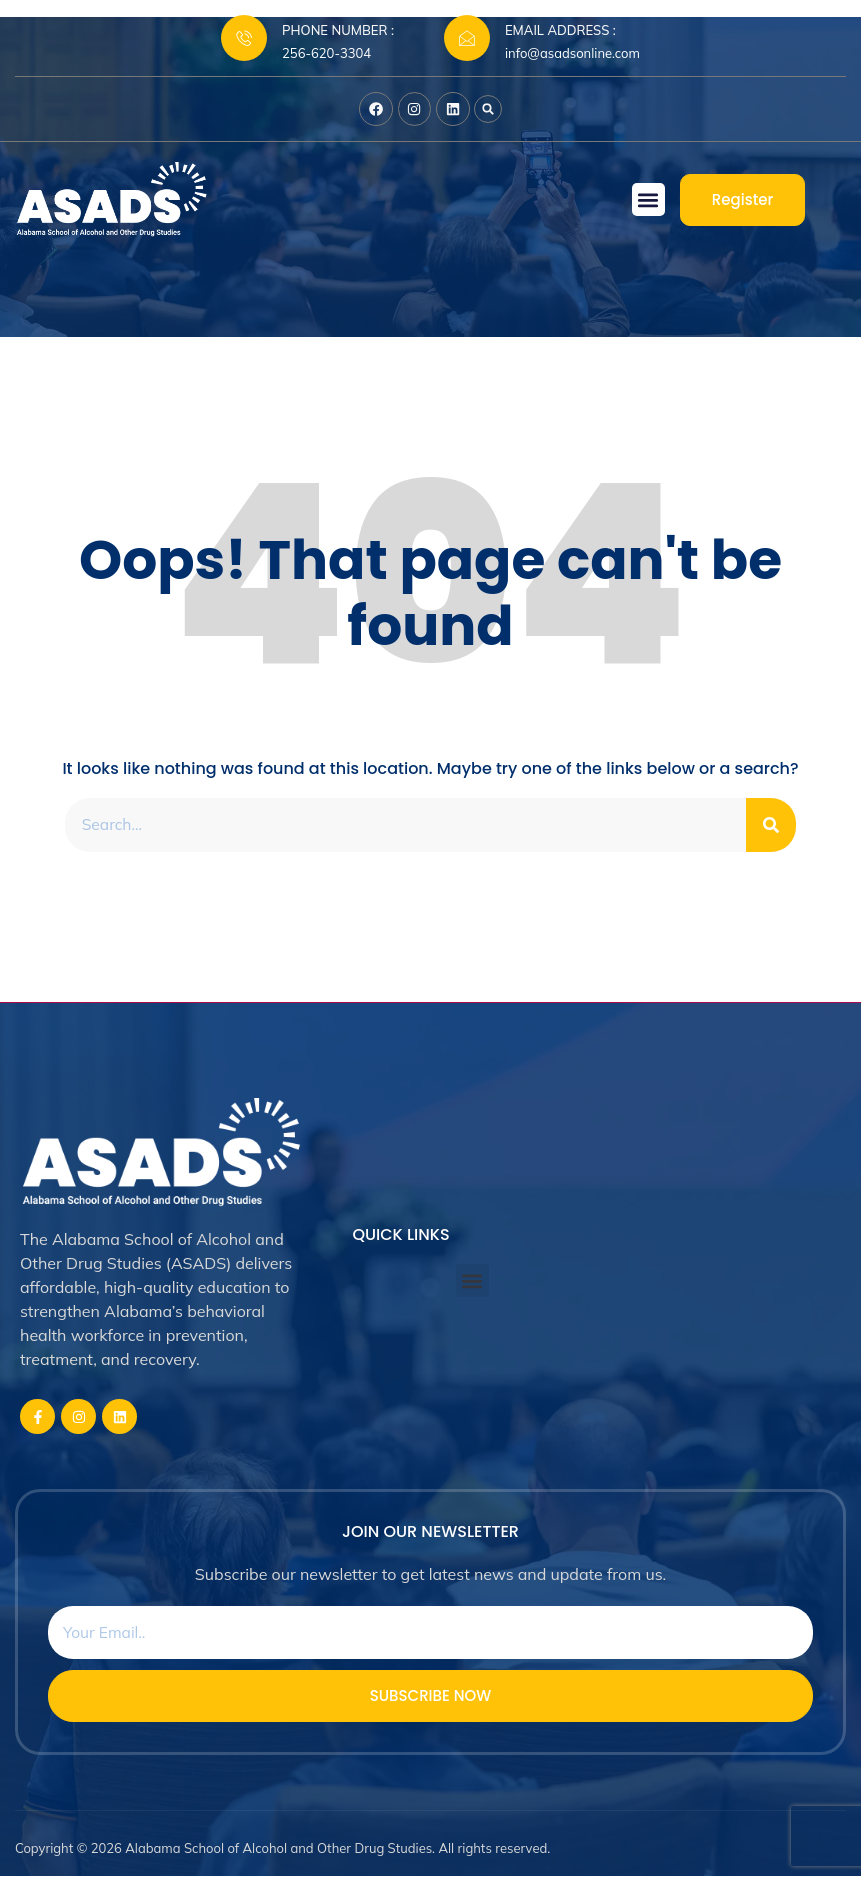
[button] (492, 111)
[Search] (771, 827)
